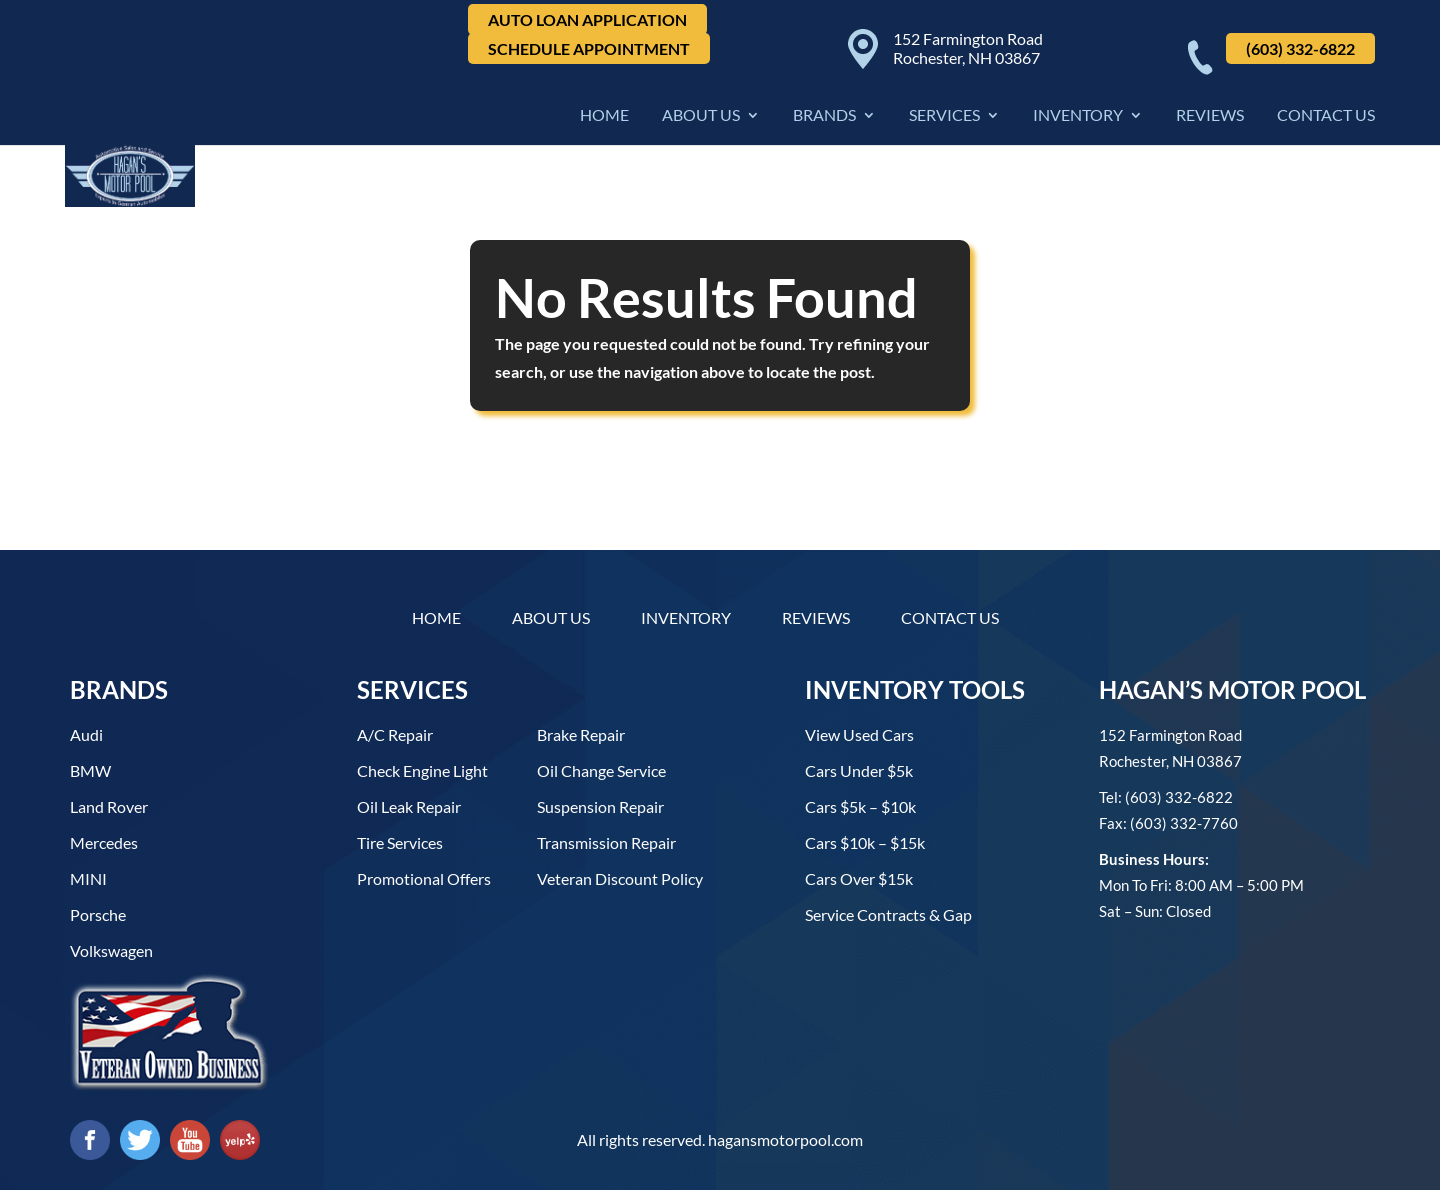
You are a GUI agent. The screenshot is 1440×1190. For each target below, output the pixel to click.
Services (944, 118)
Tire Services (400, 842)
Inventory (1078, 118)
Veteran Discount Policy (620, 878)
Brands (824, 118)
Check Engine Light (422, 770)
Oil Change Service (601, 770)
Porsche (98, 914)
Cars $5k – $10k (860, 806)
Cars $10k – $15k (865, 842)
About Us (701, 118)
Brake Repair (581, 734)
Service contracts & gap (888, 914)
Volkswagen (111, 950)
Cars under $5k (859, 770)
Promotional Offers (424, 878)
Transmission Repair (606, 842)
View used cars (859, 734)
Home (604, 118)
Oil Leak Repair (409, 806)
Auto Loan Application (587, 19)
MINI (88, 878)
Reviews (1210, 118)
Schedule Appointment (589, 48)
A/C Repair (395, 734)
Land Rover (109, 806)
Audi (86, 734)
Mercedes (104, 842)
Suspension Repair (600, 806)
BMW (90, 770)
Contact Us (1326, 118)
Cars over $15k (859, 878)
